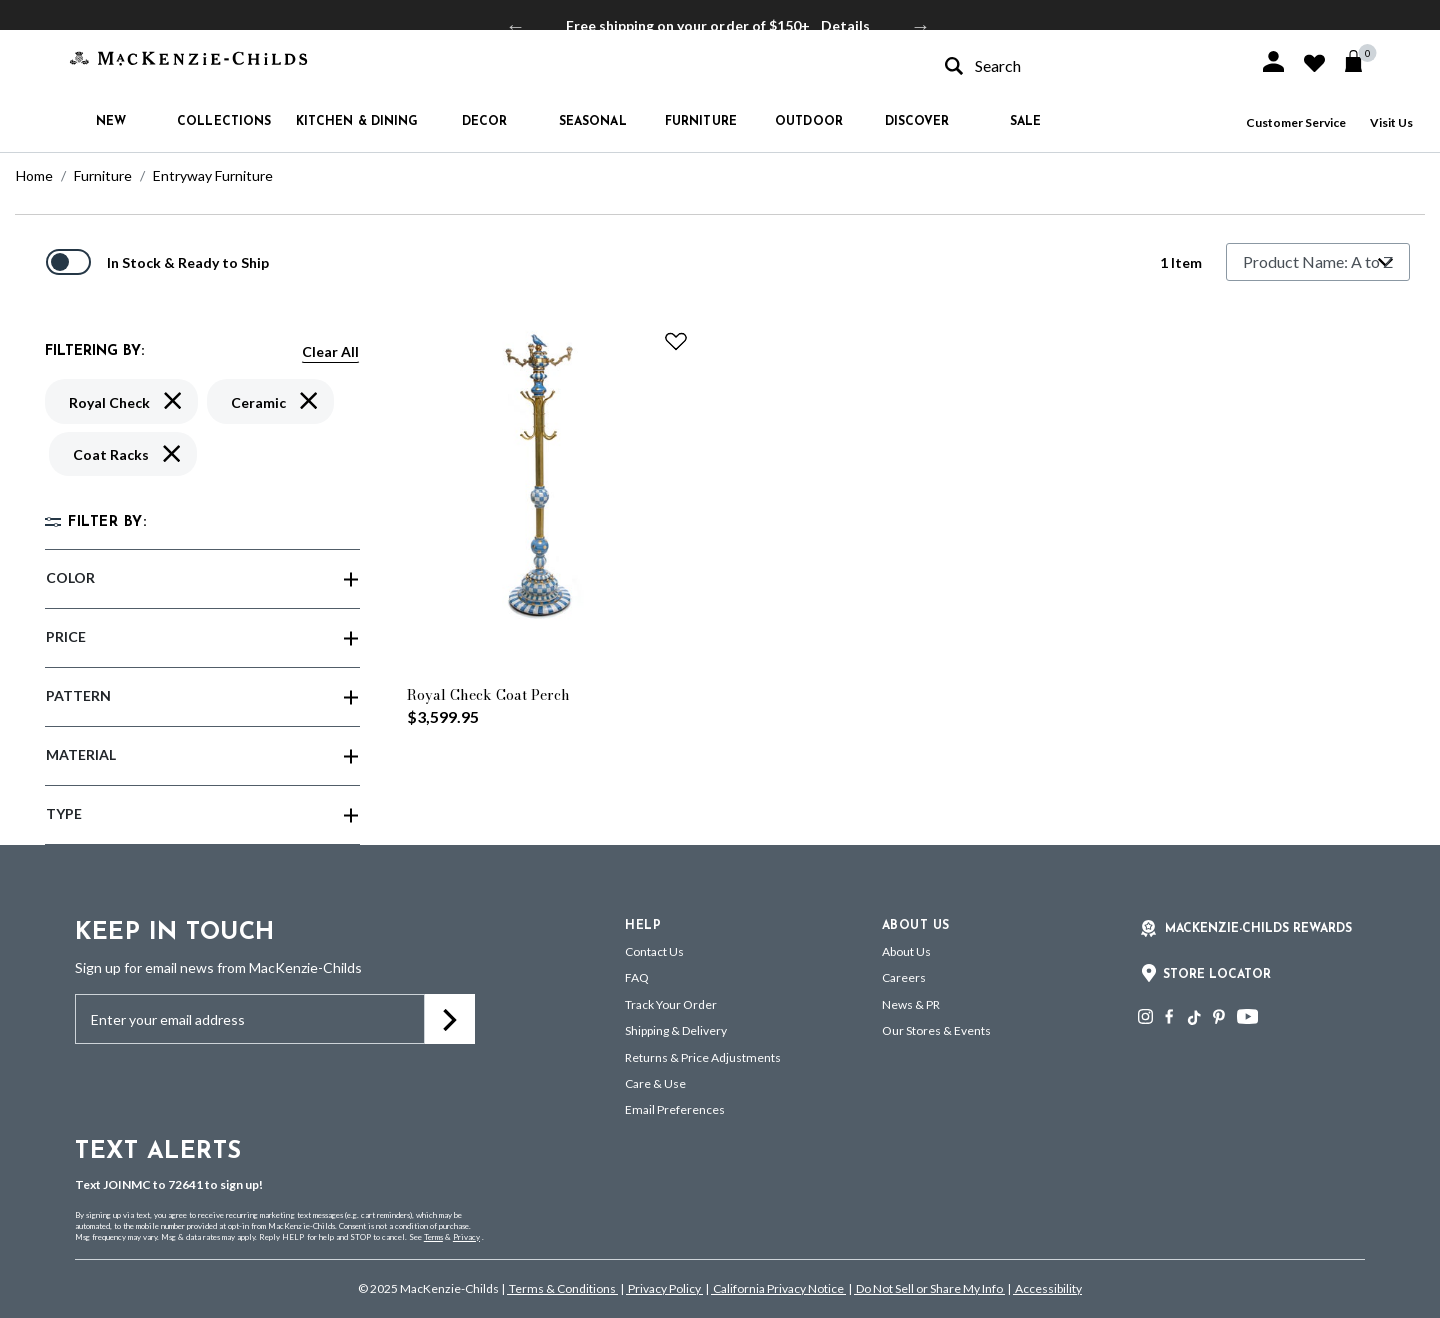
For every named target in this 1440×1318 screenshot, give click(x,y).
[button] (1273, 61)
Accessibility (1047, 1288)
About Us (906, 951)
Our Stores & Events (936, 1030)
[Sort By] (1318, 262)
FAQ (637, 977)
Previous (516, 26)
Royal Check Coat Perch (488, 695)
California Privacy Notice (778, 1288)
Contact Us (654, 951)
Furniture (103, 175)
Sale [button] (1025, 122)
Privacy (466, 1237)
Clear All (330, 351)
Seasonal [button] (593, 122)
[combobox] (1084, 65)
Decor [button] (485, 122)
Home (34, 175)
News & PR (911, 1004)
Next (921, 26)
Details (845, 25)
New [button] (111, 122)
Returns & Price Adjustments (703, 1057)
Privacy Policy (664, 1288)
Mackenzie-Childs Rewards (1258, 929)
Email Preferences (675, 1109)
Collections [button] (224, 122)
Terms (433, 1237)
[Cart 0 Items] (1362, 61)
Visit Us (1391, 122)
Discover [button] (917, 122)
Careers (904, 977)
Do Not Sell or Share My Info (929, 1288)
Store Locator (1217, 975)
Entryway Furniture (213, 175)
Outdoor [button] (809, 122)
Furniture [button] (701, 122)
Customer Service (1296, 122)
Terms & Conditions (562, 1288)
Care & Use (655, 1083)
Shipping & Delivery (676, 1030)
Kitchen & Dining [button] (357, 122)
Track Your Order (671, 1004)
